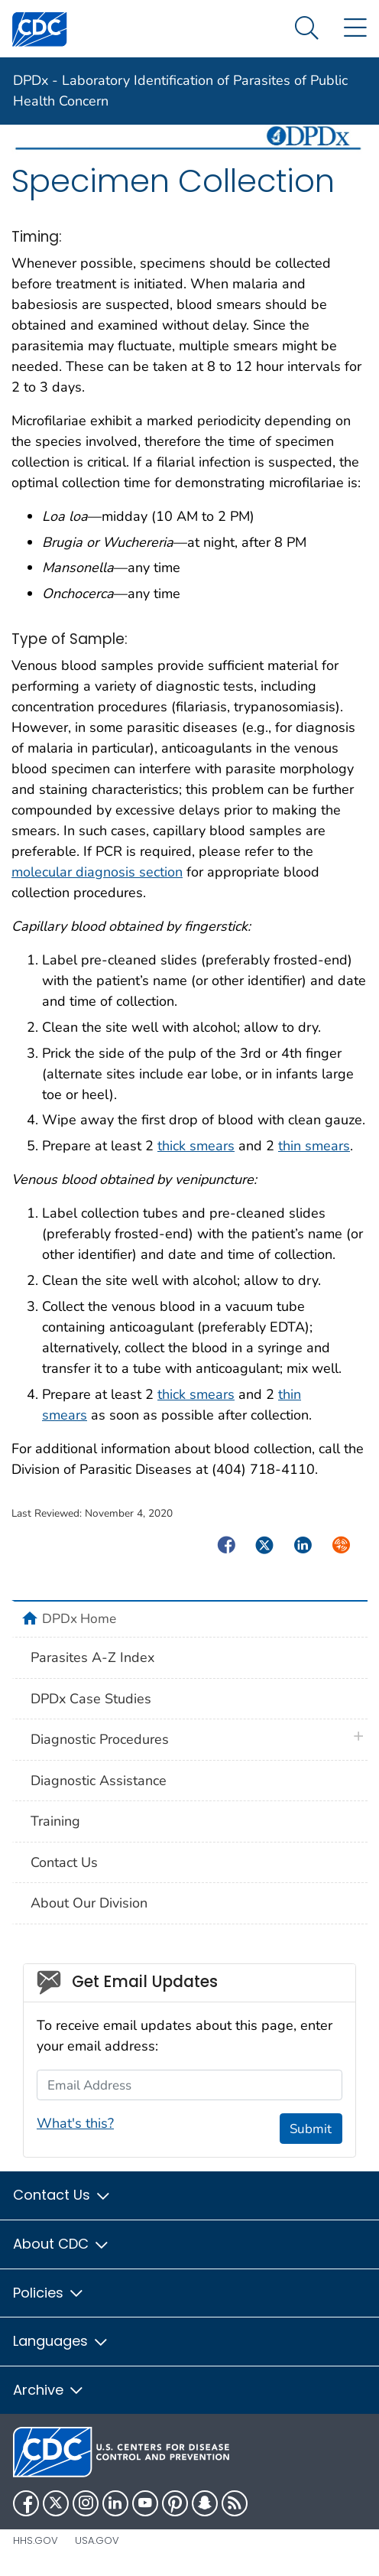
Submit (311, 2129)
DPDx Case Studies (91, 1699)
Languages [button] (61, 2340)
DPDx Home (79, 1618)
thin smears (314, 1146)
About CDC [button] (61, 2243)
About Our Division (89, 1903)
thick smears (196, 1146)
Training (55, 1821)
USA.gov (97, 2540)
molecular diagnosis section (97, 872)
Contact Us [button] (62, 2194)
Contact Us (64, 1862)
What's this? (75, 2123)
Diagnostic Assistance (99, 1780)
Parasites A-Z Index (92, 1657)
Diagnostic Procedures (100, 1739)
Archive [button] (49, 2389)
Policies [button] (49, 2292)
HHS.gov (35, 2540)
